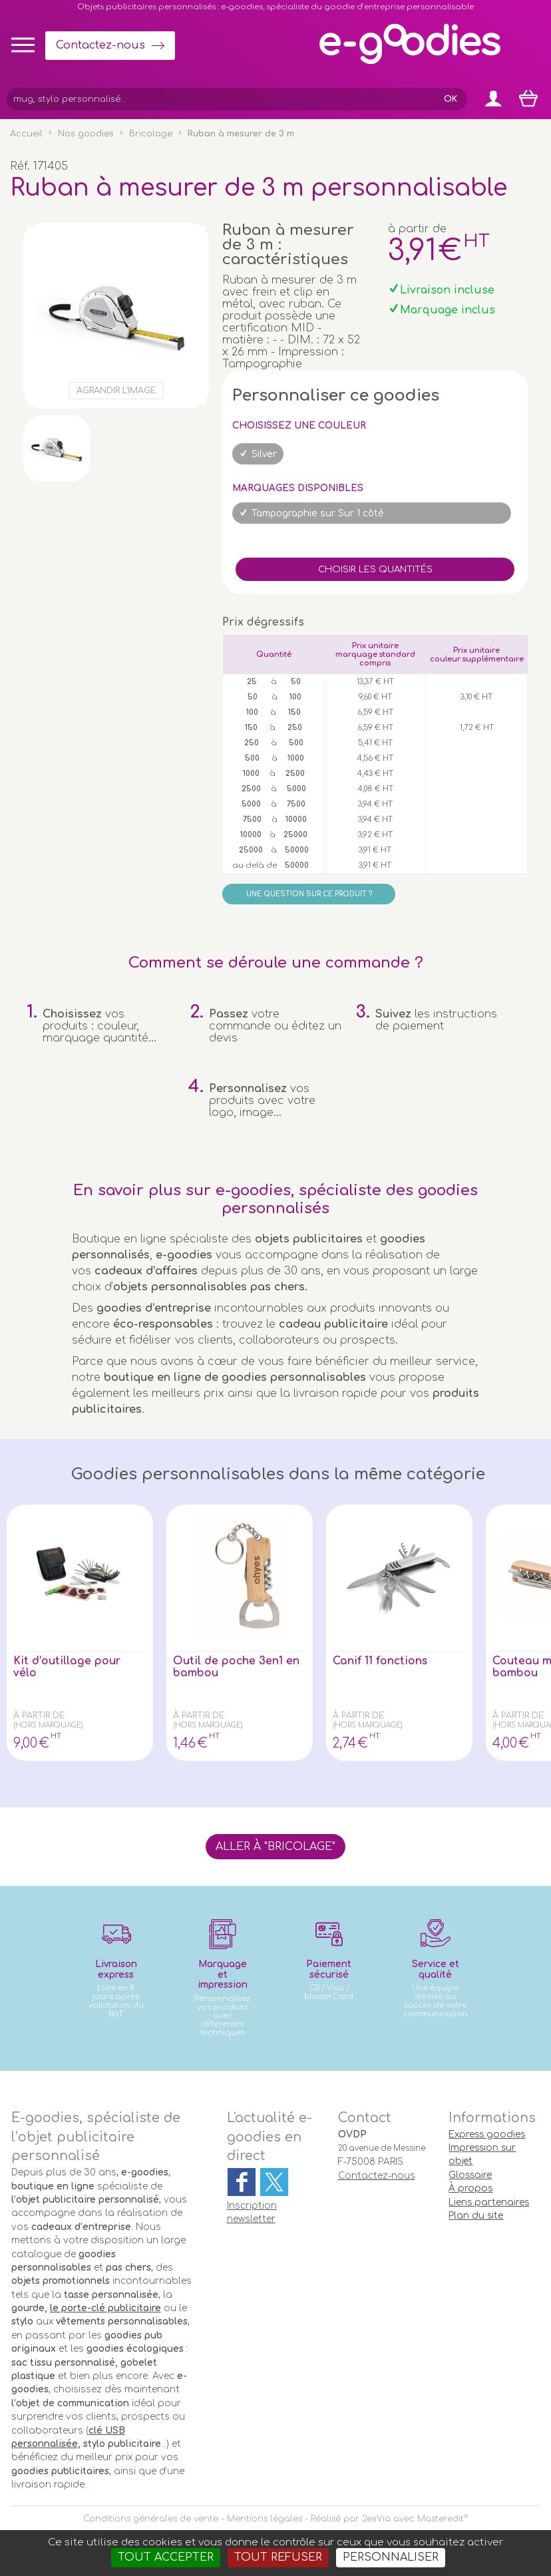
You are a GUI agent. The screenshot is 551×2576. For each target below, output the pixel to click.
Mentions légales (264, 2518)
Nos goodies (86, 133)
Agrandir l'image (116, 390)
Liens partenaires (489, 2202)
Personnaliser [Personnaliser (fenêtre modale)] (391, 2557)
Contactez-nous (100, 45)
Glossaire (470, 2175)
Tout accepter (166, 2557)
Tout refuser (278, 2557)
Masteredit (440, 2518)
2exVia (376, 2518)
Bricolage (150, 133)
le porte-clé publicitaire (105, 2308)
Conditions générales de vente (150, 2518)
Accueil (26, 133)
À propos (470, 2188)
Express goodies (487, 2134)
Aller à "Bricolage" (275, 1847)
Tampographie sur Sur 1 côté (318, 513)
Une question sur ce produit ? (309, 894)
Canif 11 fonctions (381, 1661)
